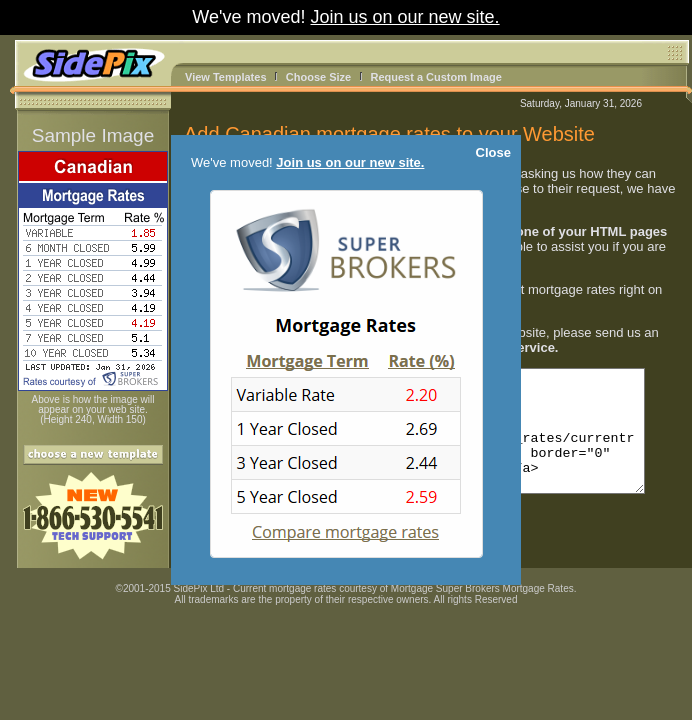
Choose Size (318, 77)
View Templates (226, 77)
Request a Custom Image (435, 77)
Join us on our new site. (405, 17)
